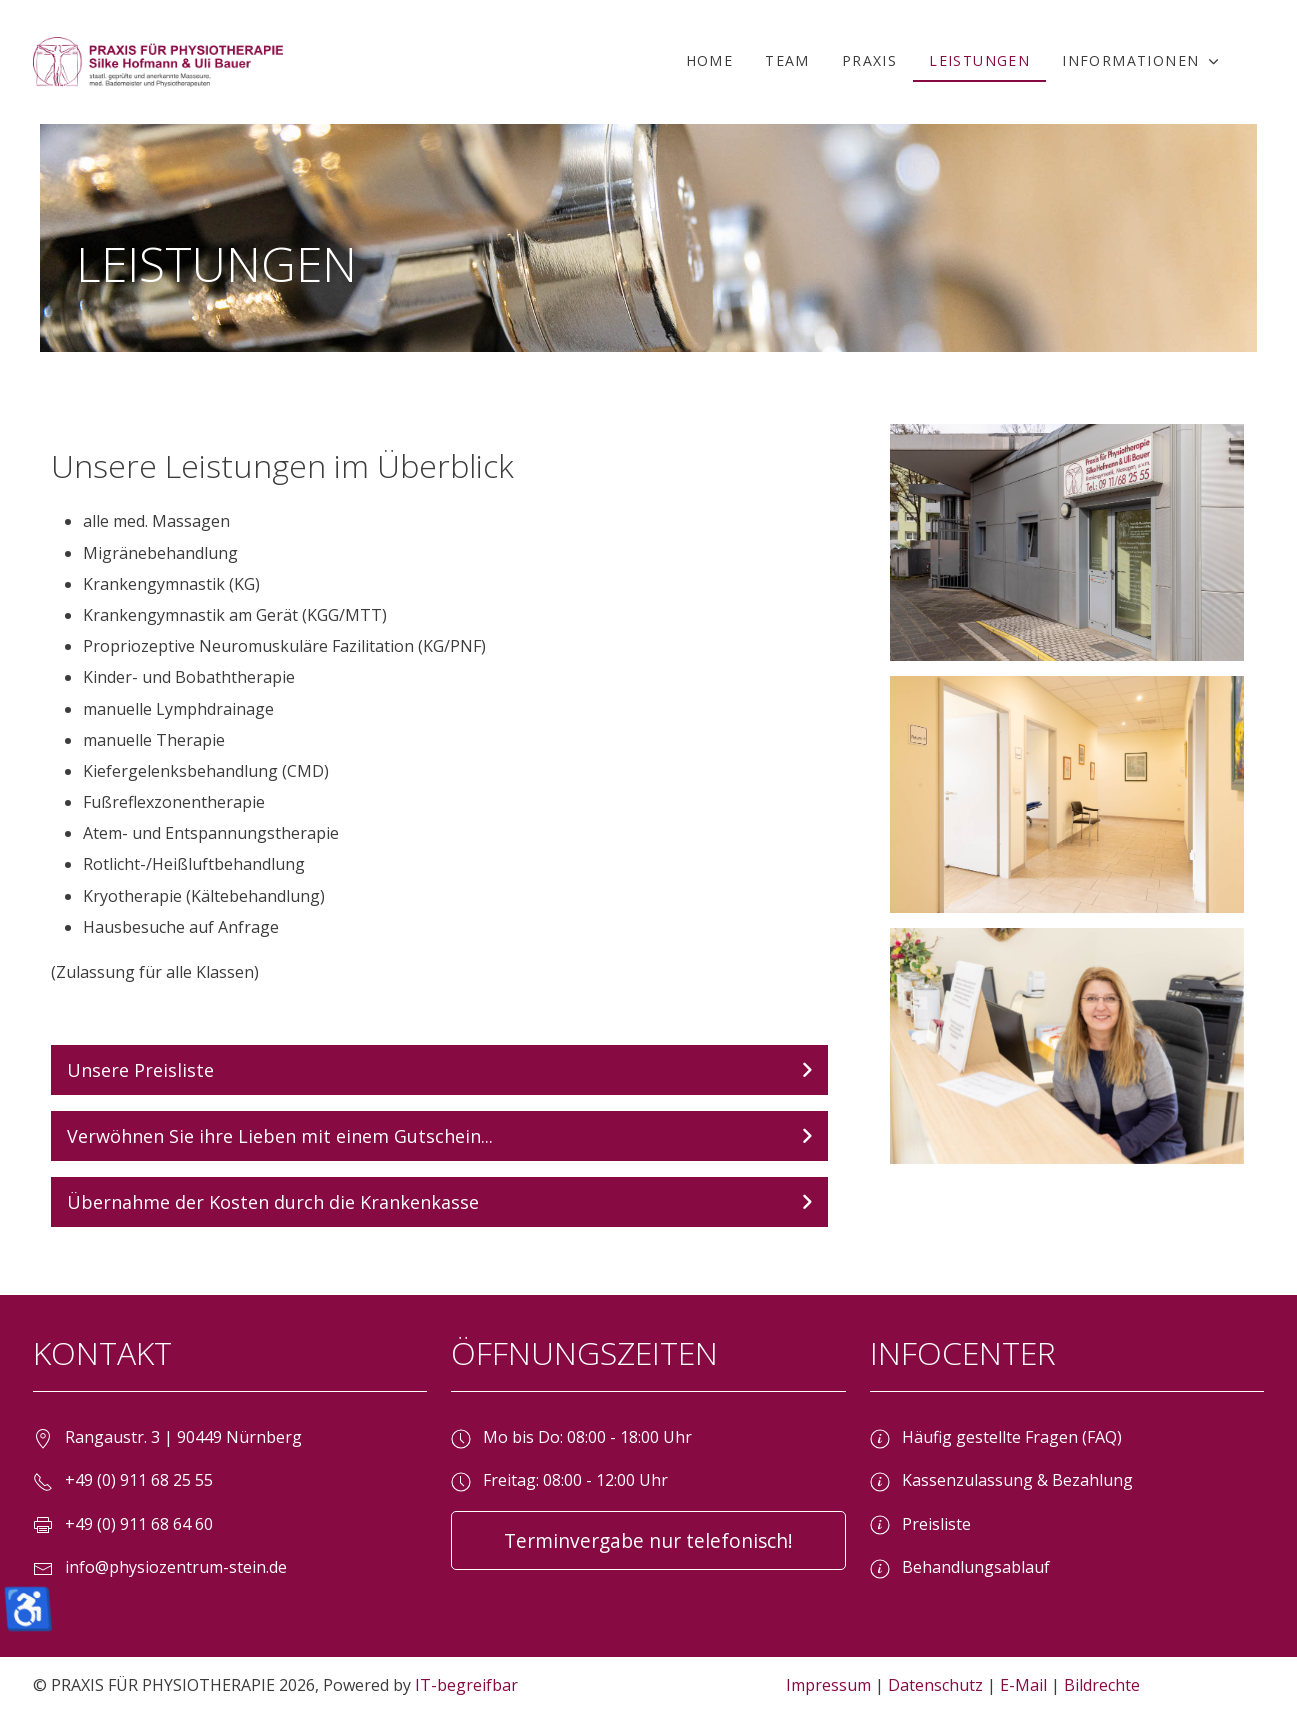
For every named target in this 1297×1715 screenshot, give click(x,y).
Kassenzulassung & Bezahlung (1001, 1480)
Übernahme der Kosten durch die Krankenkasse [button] (273, 1202)
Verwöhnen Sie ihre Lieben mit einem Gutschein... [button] (280, 1136)
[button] (1143, 62)
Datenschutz (935, 1685)
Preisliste (920, 1524)
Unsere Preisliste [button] (140, 1070)
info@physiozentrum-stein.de (176, 1567)
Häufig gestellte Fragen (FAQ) (996, 1437)
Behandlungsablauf (960, 1567)
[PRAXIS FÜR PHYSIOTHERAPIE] (158, 62)
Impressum (828, 1685)
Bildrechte (1102, 1685)
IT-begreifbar (466, 1685)
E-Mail (1023, 1685)
